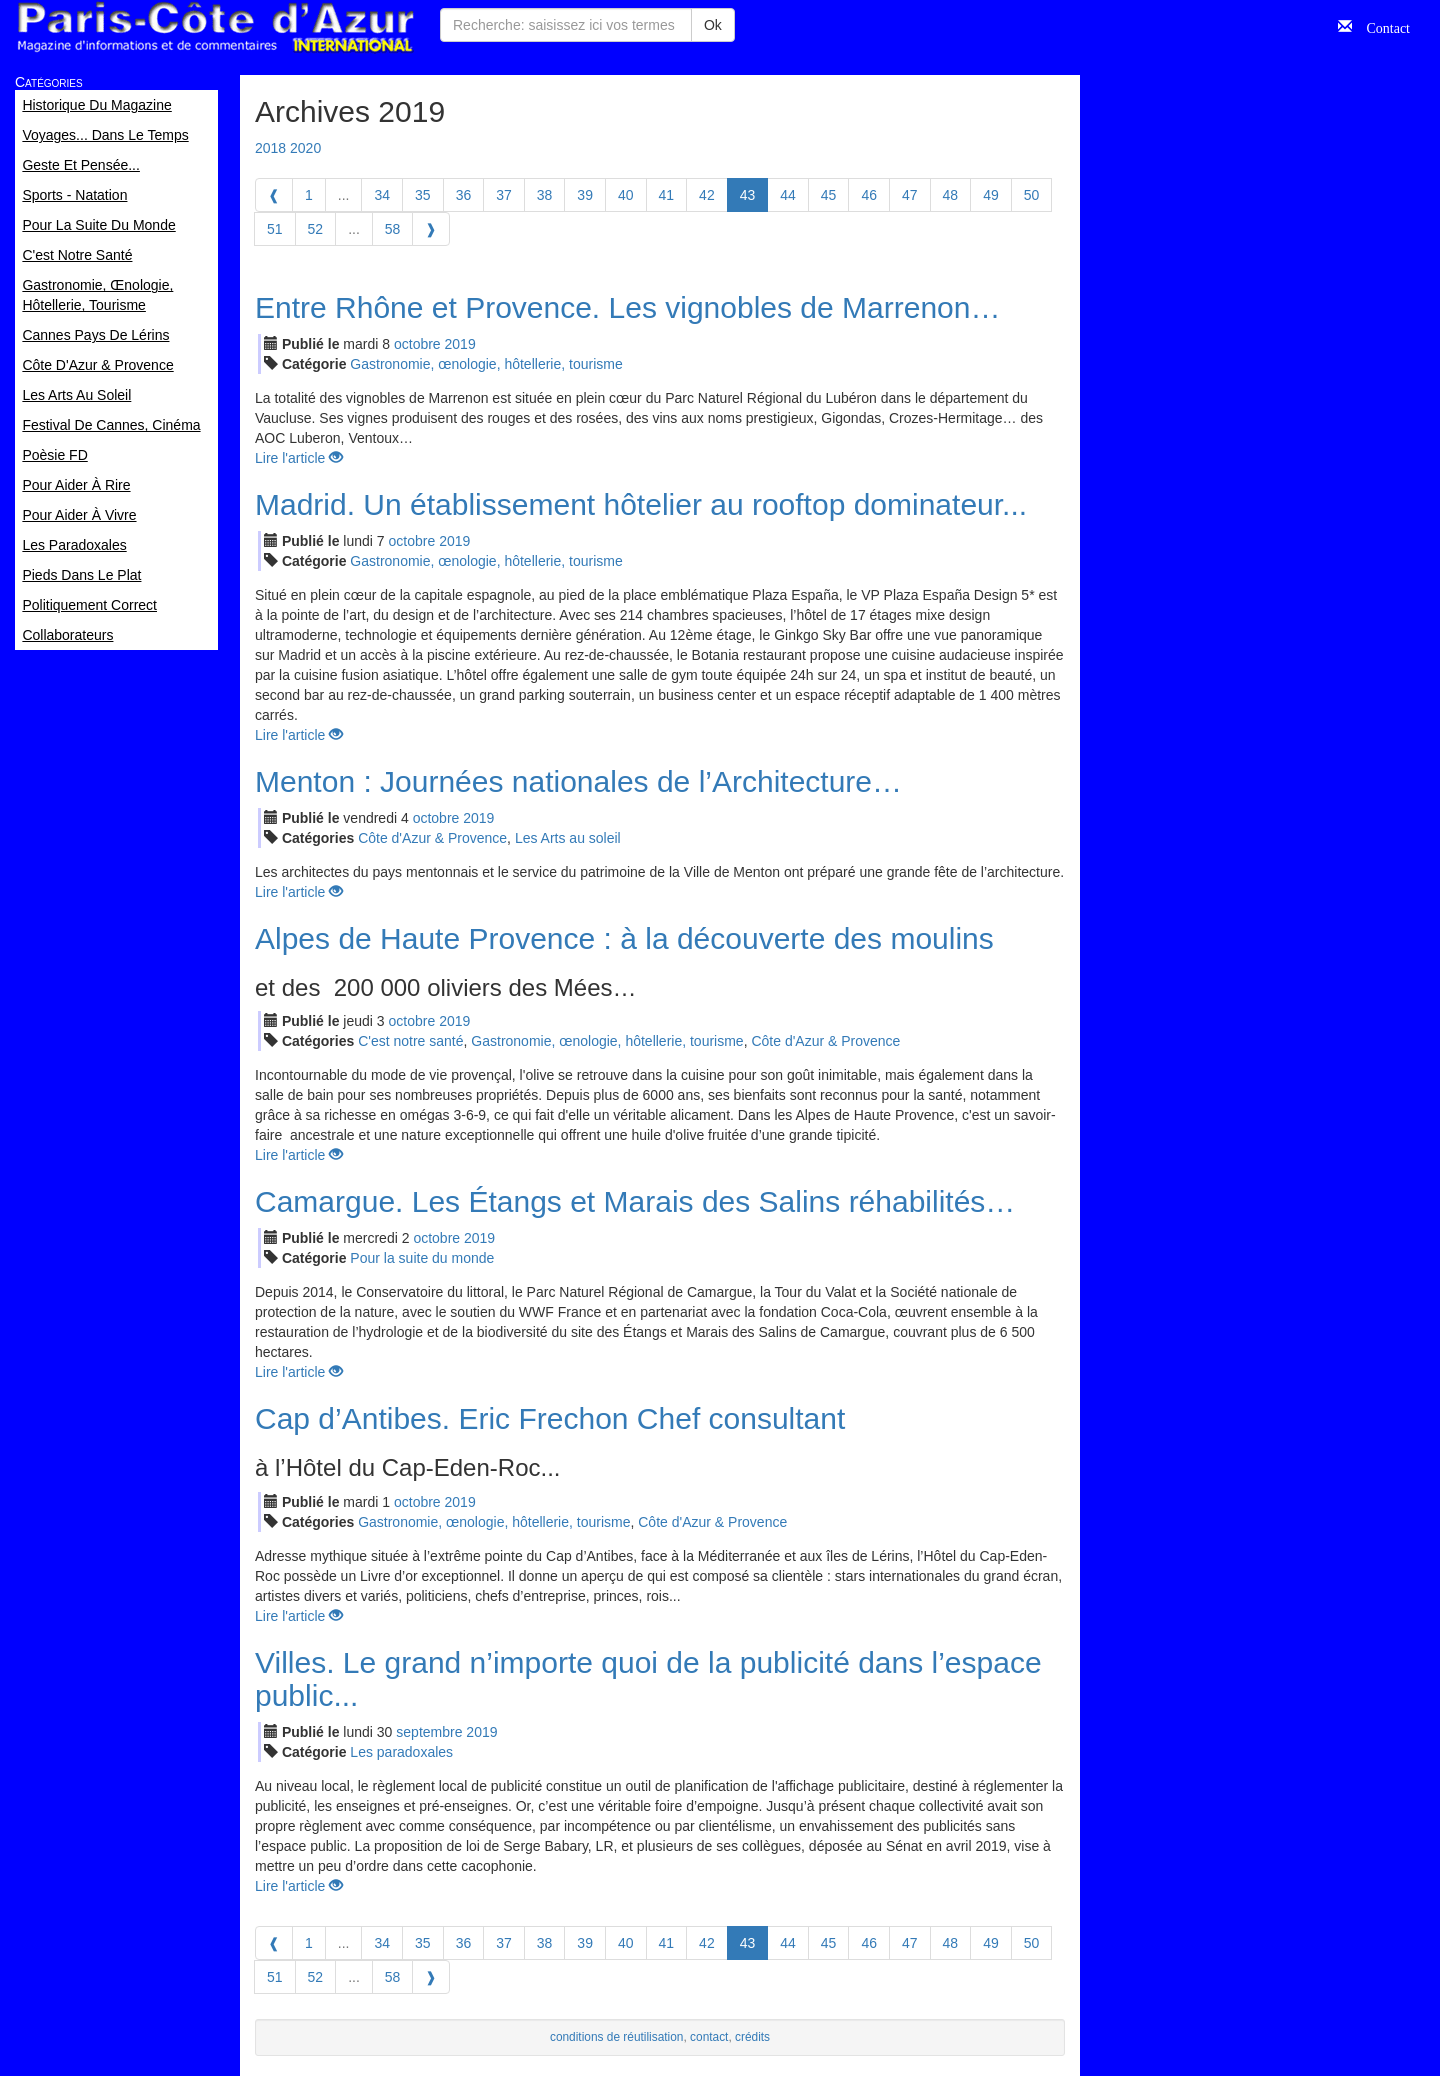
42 (707, 195)
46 (869, 195)
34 (382, 195)
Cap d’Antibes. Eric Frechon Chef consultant (550, 1418)
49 (991, 195)
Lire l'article (299, 458)
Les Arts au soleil (568, 838)
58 (393, 229)
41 (667, 195)
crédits (752, 2037)
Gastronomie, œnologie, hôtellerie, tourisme (486, 364)
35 (423, 195)
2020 (305, 148)
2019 (460, 344)
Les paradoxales (401, 1752)
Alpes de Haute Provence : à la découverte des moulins (624, 938)
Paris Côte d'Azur (215, 27)
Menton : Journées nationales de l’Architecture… (578, 781)
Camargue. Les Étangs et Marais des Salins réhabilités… (635, 1201)
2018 (270, 148)
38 (545, 195)
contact (709, 2037)
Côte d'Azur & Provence (432, 838)
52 (316, 229)
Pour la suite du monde (422, 1258)
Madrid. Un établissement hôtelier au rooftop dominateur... (641, 504)
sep (429, 1732)
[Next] (431, 229)
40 (626, 195)
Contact (1381, 26)
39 (585, 195)
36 (464, 195)
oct (417, 344)
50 (1032, 195)
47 (910, 195)
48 (951, 195)
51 (275, 229)
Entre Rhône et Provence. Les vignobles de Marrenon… (627, 307)
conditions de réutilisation (617, 2037)
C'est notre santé (410, 1041)
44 (788, 195)
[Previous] (274, 195)
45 (829, 195)
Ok (713, 25)
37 (504, 195)
